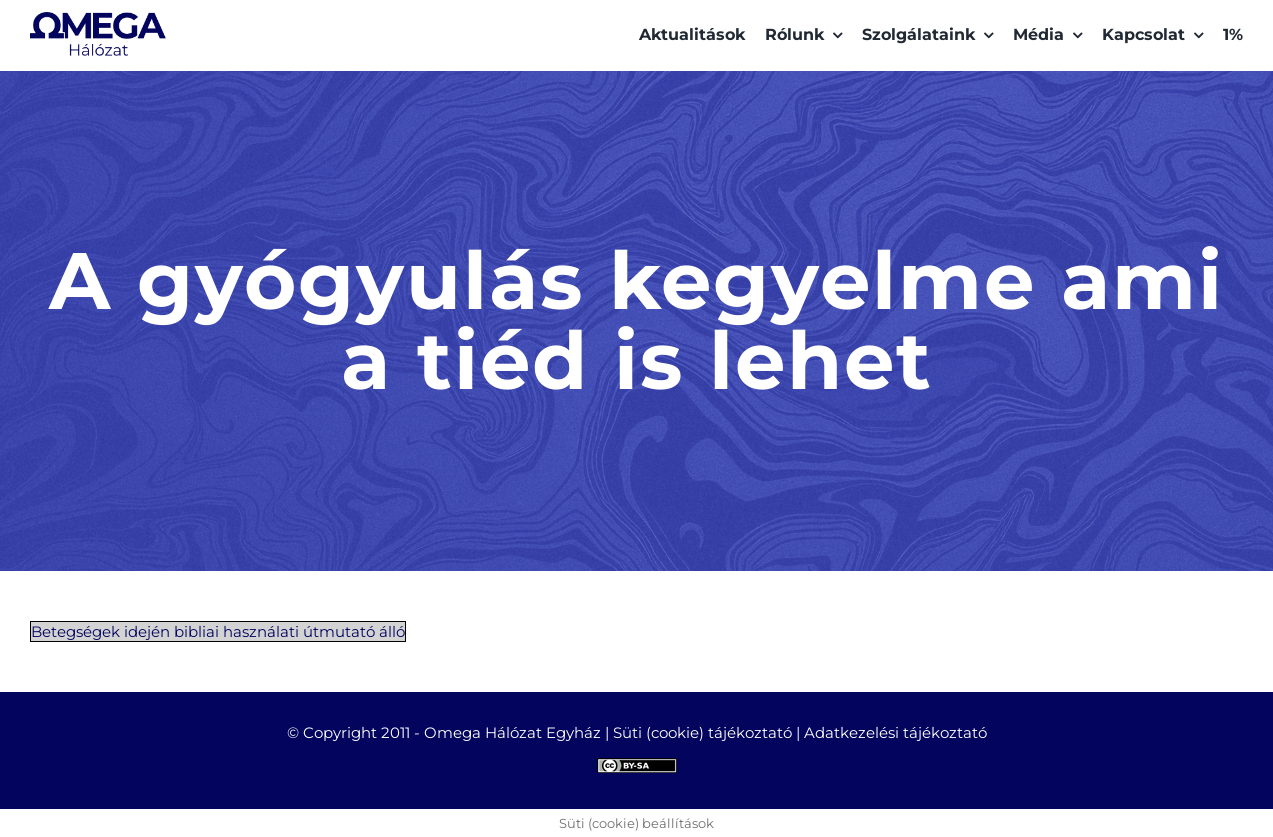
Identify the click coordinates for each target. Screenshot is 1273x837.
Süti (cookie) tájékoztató (702, 732)
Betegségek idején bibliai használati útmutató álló (218, 631)
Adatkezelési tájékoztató (895, 732)
